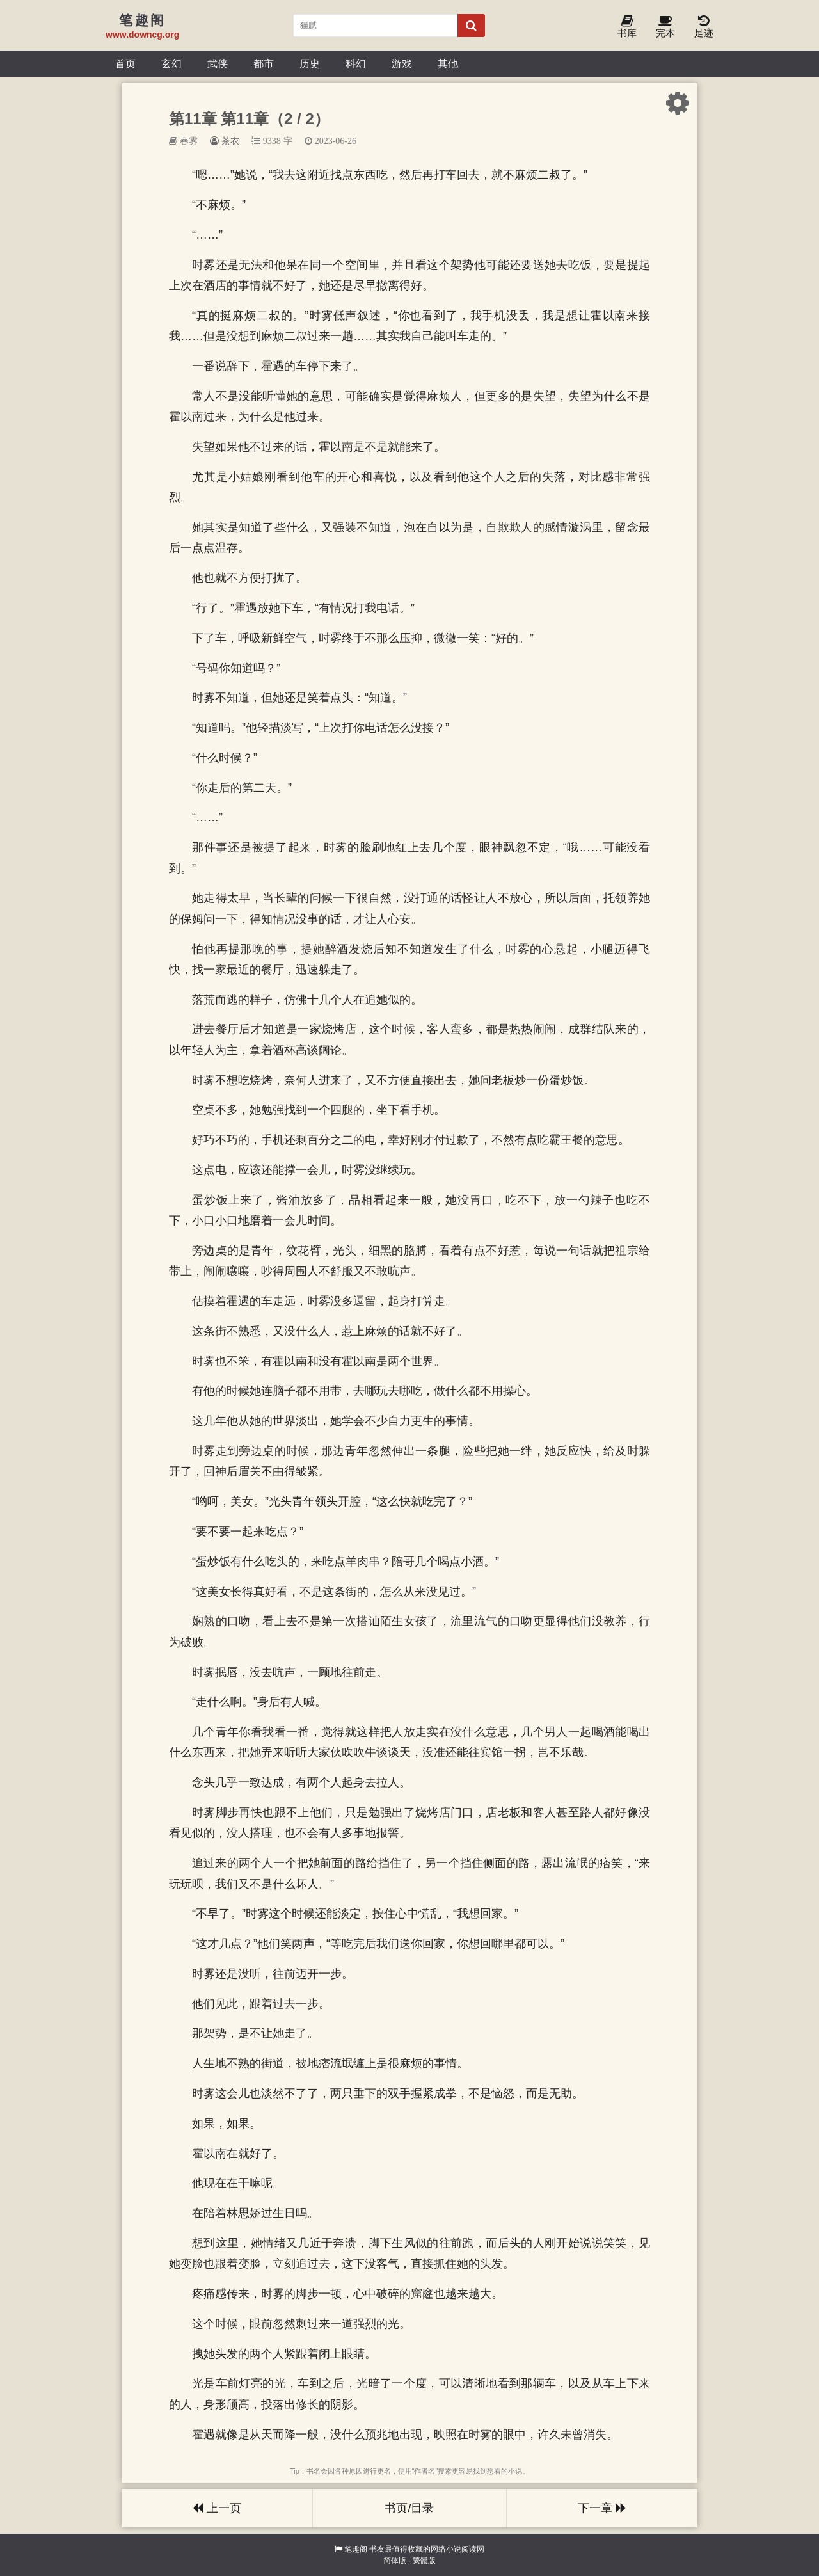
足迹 (703, 27)
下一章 (602, 2508)
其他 (448, 63)
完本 (665, 27)
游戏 (402, 63)
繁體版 (424, 2560)
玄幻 (171, 63)
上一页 (217, 2508)
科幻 (356, 63)
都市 (263, 63)
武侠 (217, 63)
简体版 (394, 2560)
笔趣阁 (355, 2549)
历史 (309, 63)
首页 (125, 63)
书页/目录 (409, 2508)
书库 (627, 27)
